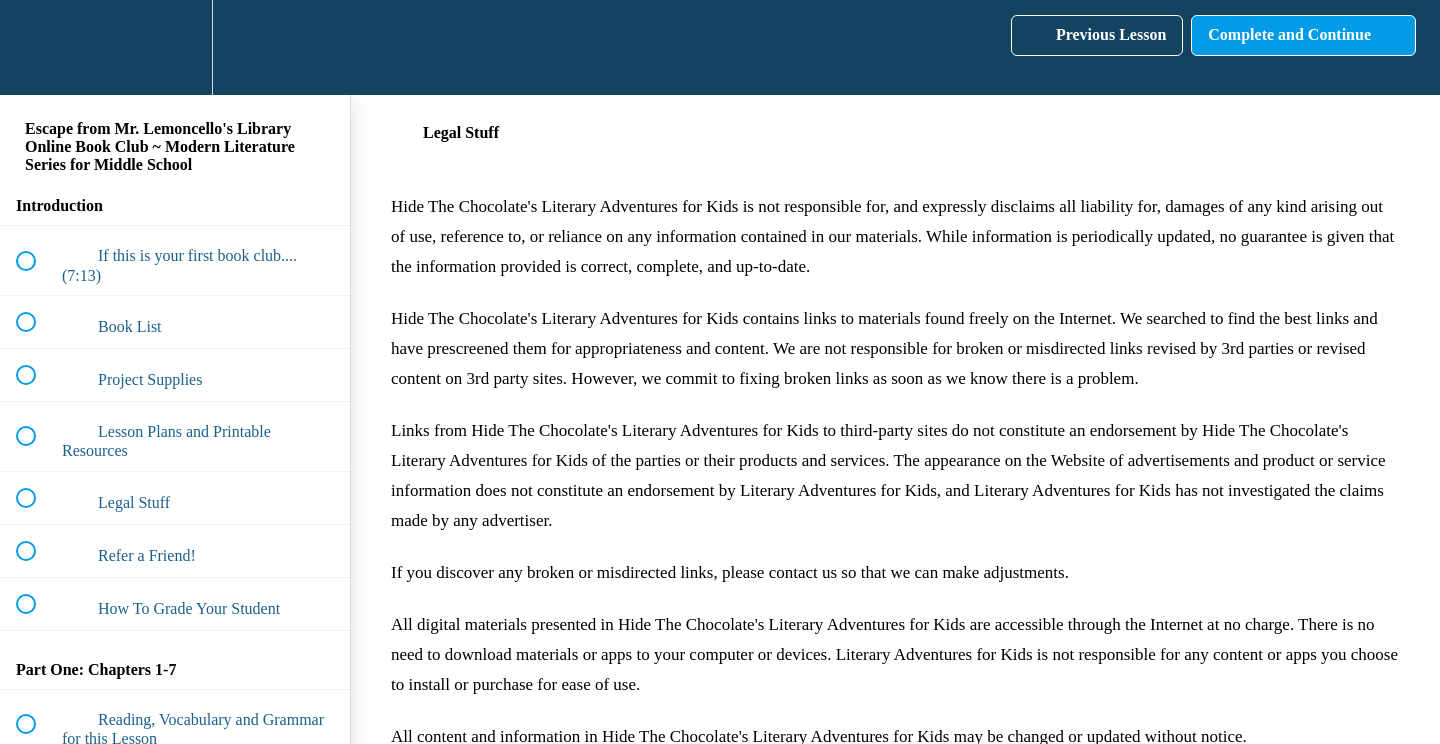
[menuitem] (175, 47)
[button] (37, 47)
